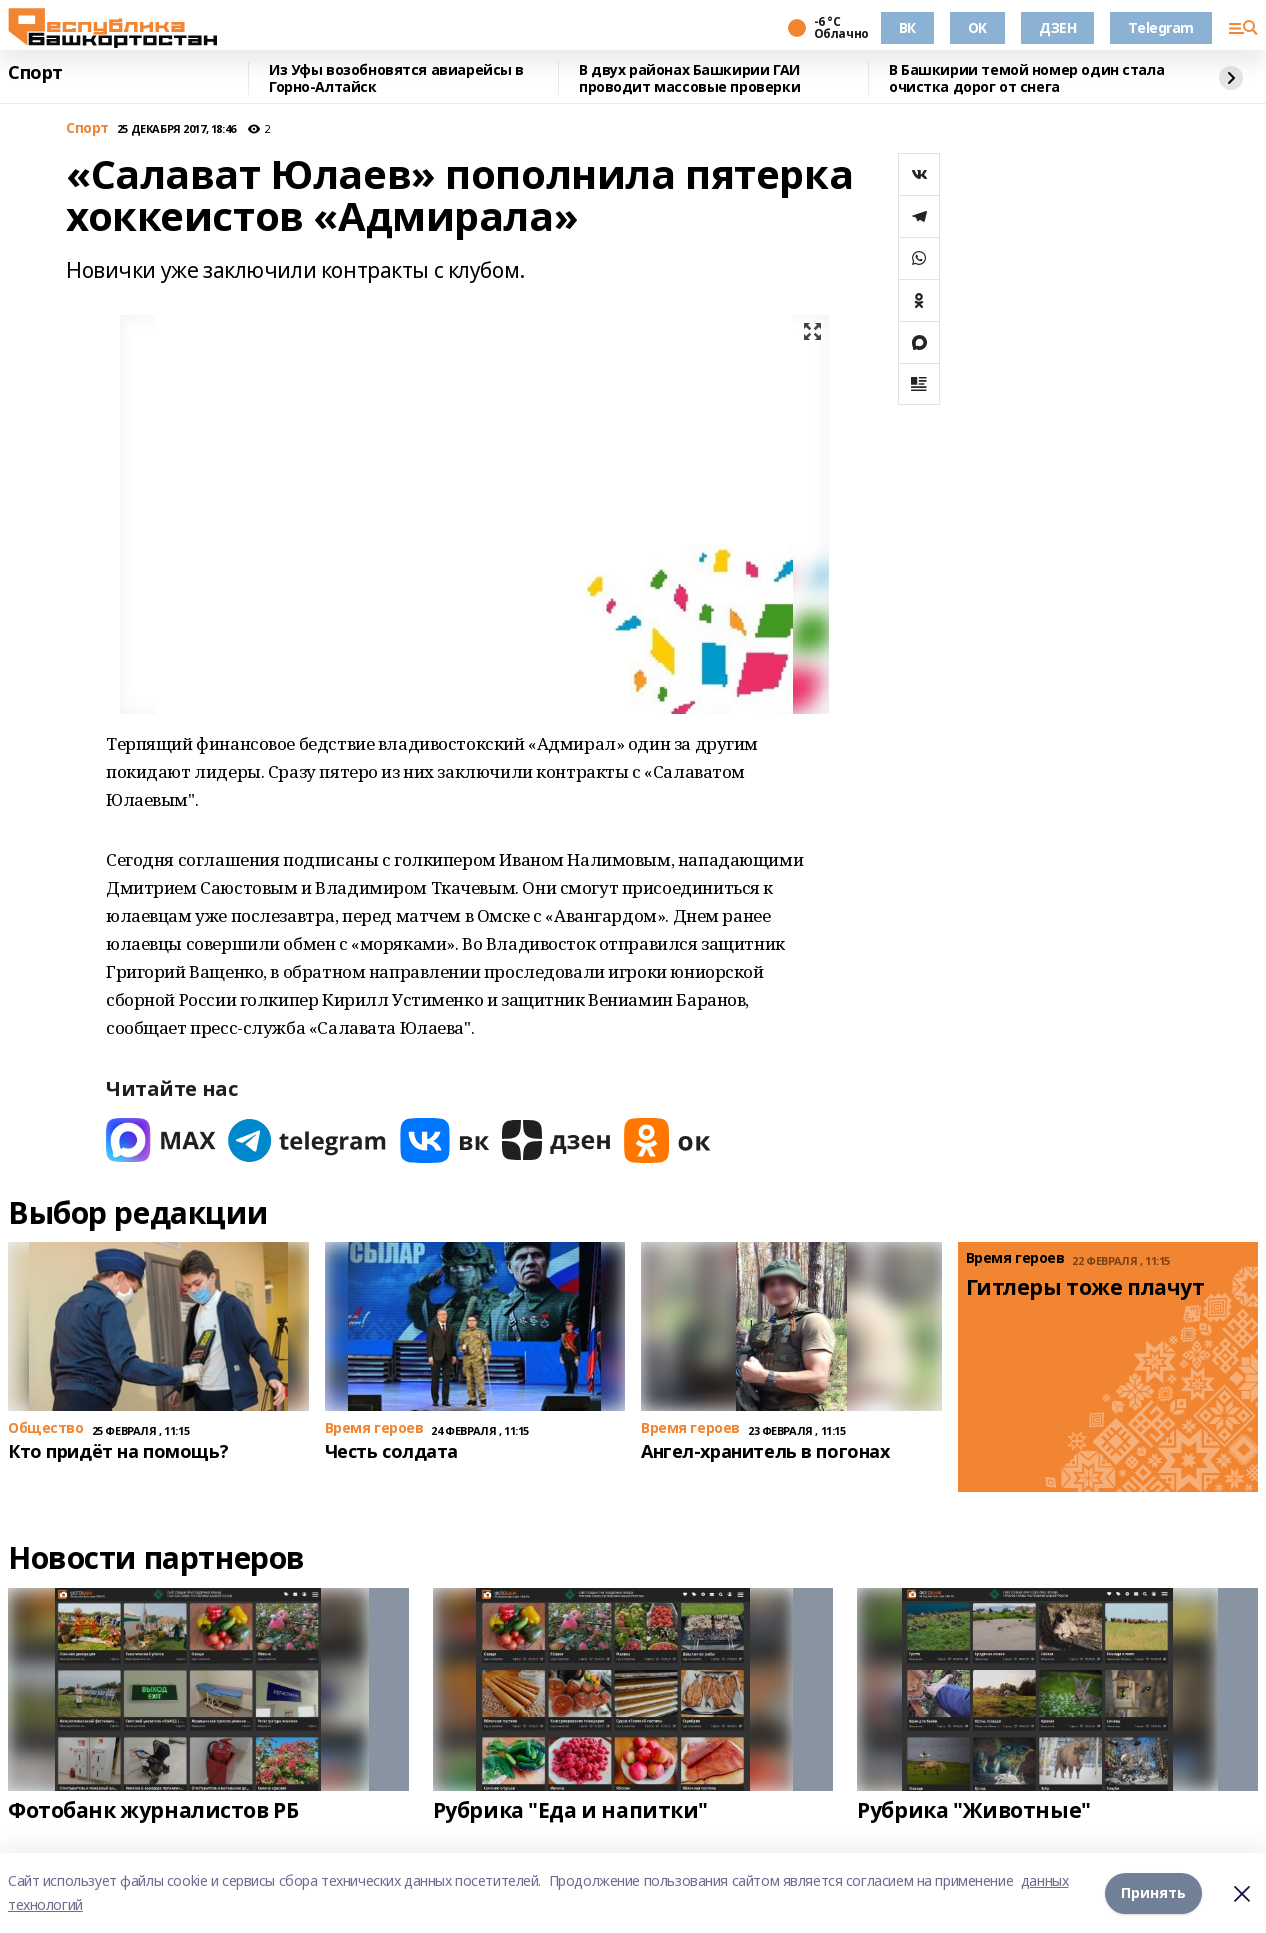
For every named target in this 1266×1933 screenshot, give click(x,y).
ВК (907, 27)
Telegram (1161, 27)
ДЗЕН (1057, 27)
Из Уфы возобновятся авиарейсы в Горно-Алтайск (396, 78)
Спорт (35, 73)
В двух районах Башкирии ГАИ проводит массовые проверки (689, 78)
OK (977, 27)
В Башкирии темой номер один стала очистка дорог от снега (1026, 78)
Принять (1153, 1892)
